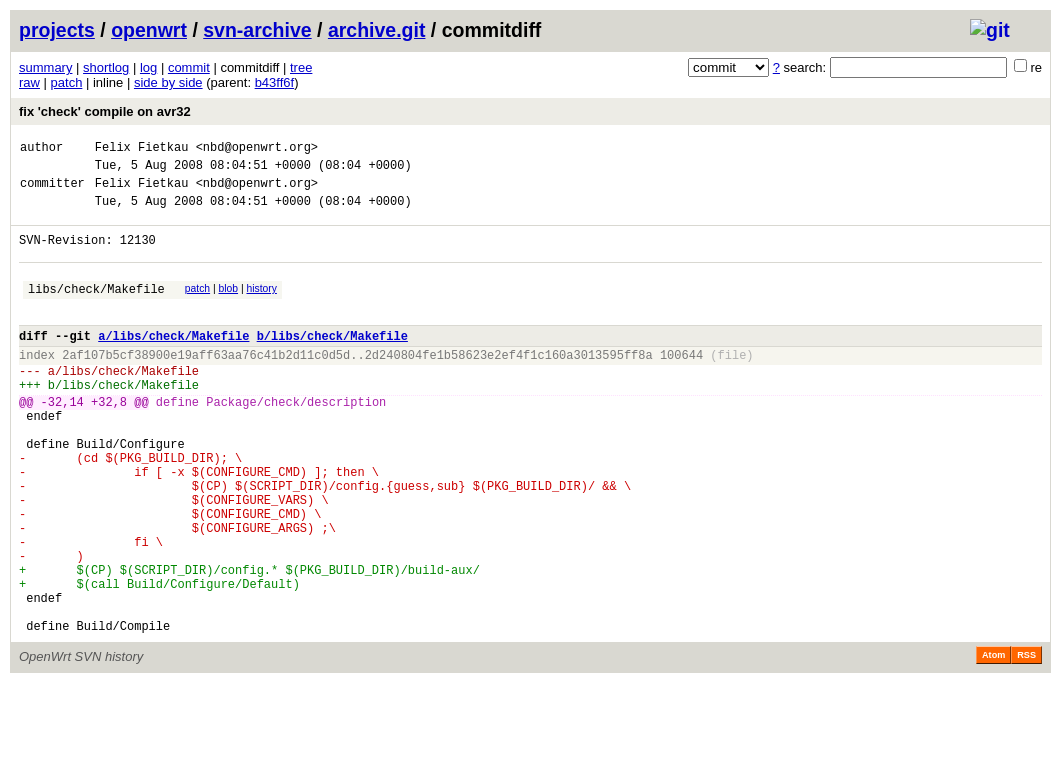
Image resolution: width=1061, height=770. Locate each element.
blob (229, 306)
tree (301, 67)
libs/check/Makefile (96, 309)
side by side (168, 82)
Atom (993, 742)
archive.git (377, 30)
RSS (1026, 742)
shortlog (106, 67)
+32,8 (109, 440)
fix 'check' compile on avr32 (105, 111)
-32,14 (62, 440)
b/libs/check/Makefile (332, 362)
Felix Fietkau (142, 149)
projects (57, 30)
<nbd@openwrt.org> (257, 149)
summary (45, 67)
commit (189, 67)
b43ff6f (275, 82)
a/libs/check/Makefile (173, 362)
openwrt (149, 30)
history (261, 306)
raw (29, 82)
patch (67, 82)
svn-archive (257, 30)
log (148, 67)
